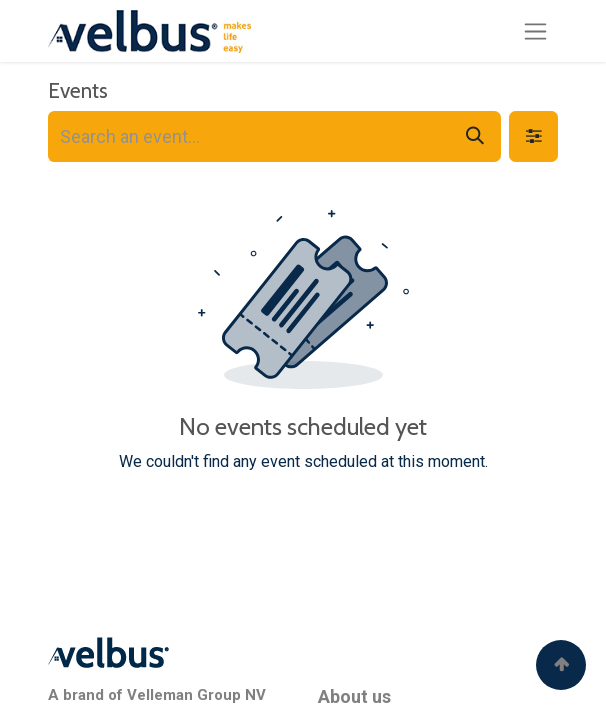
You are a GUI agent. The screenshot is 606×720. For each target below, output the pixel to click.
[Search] (475, 136)
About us (354, 696)
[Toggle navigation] (535, 31)
